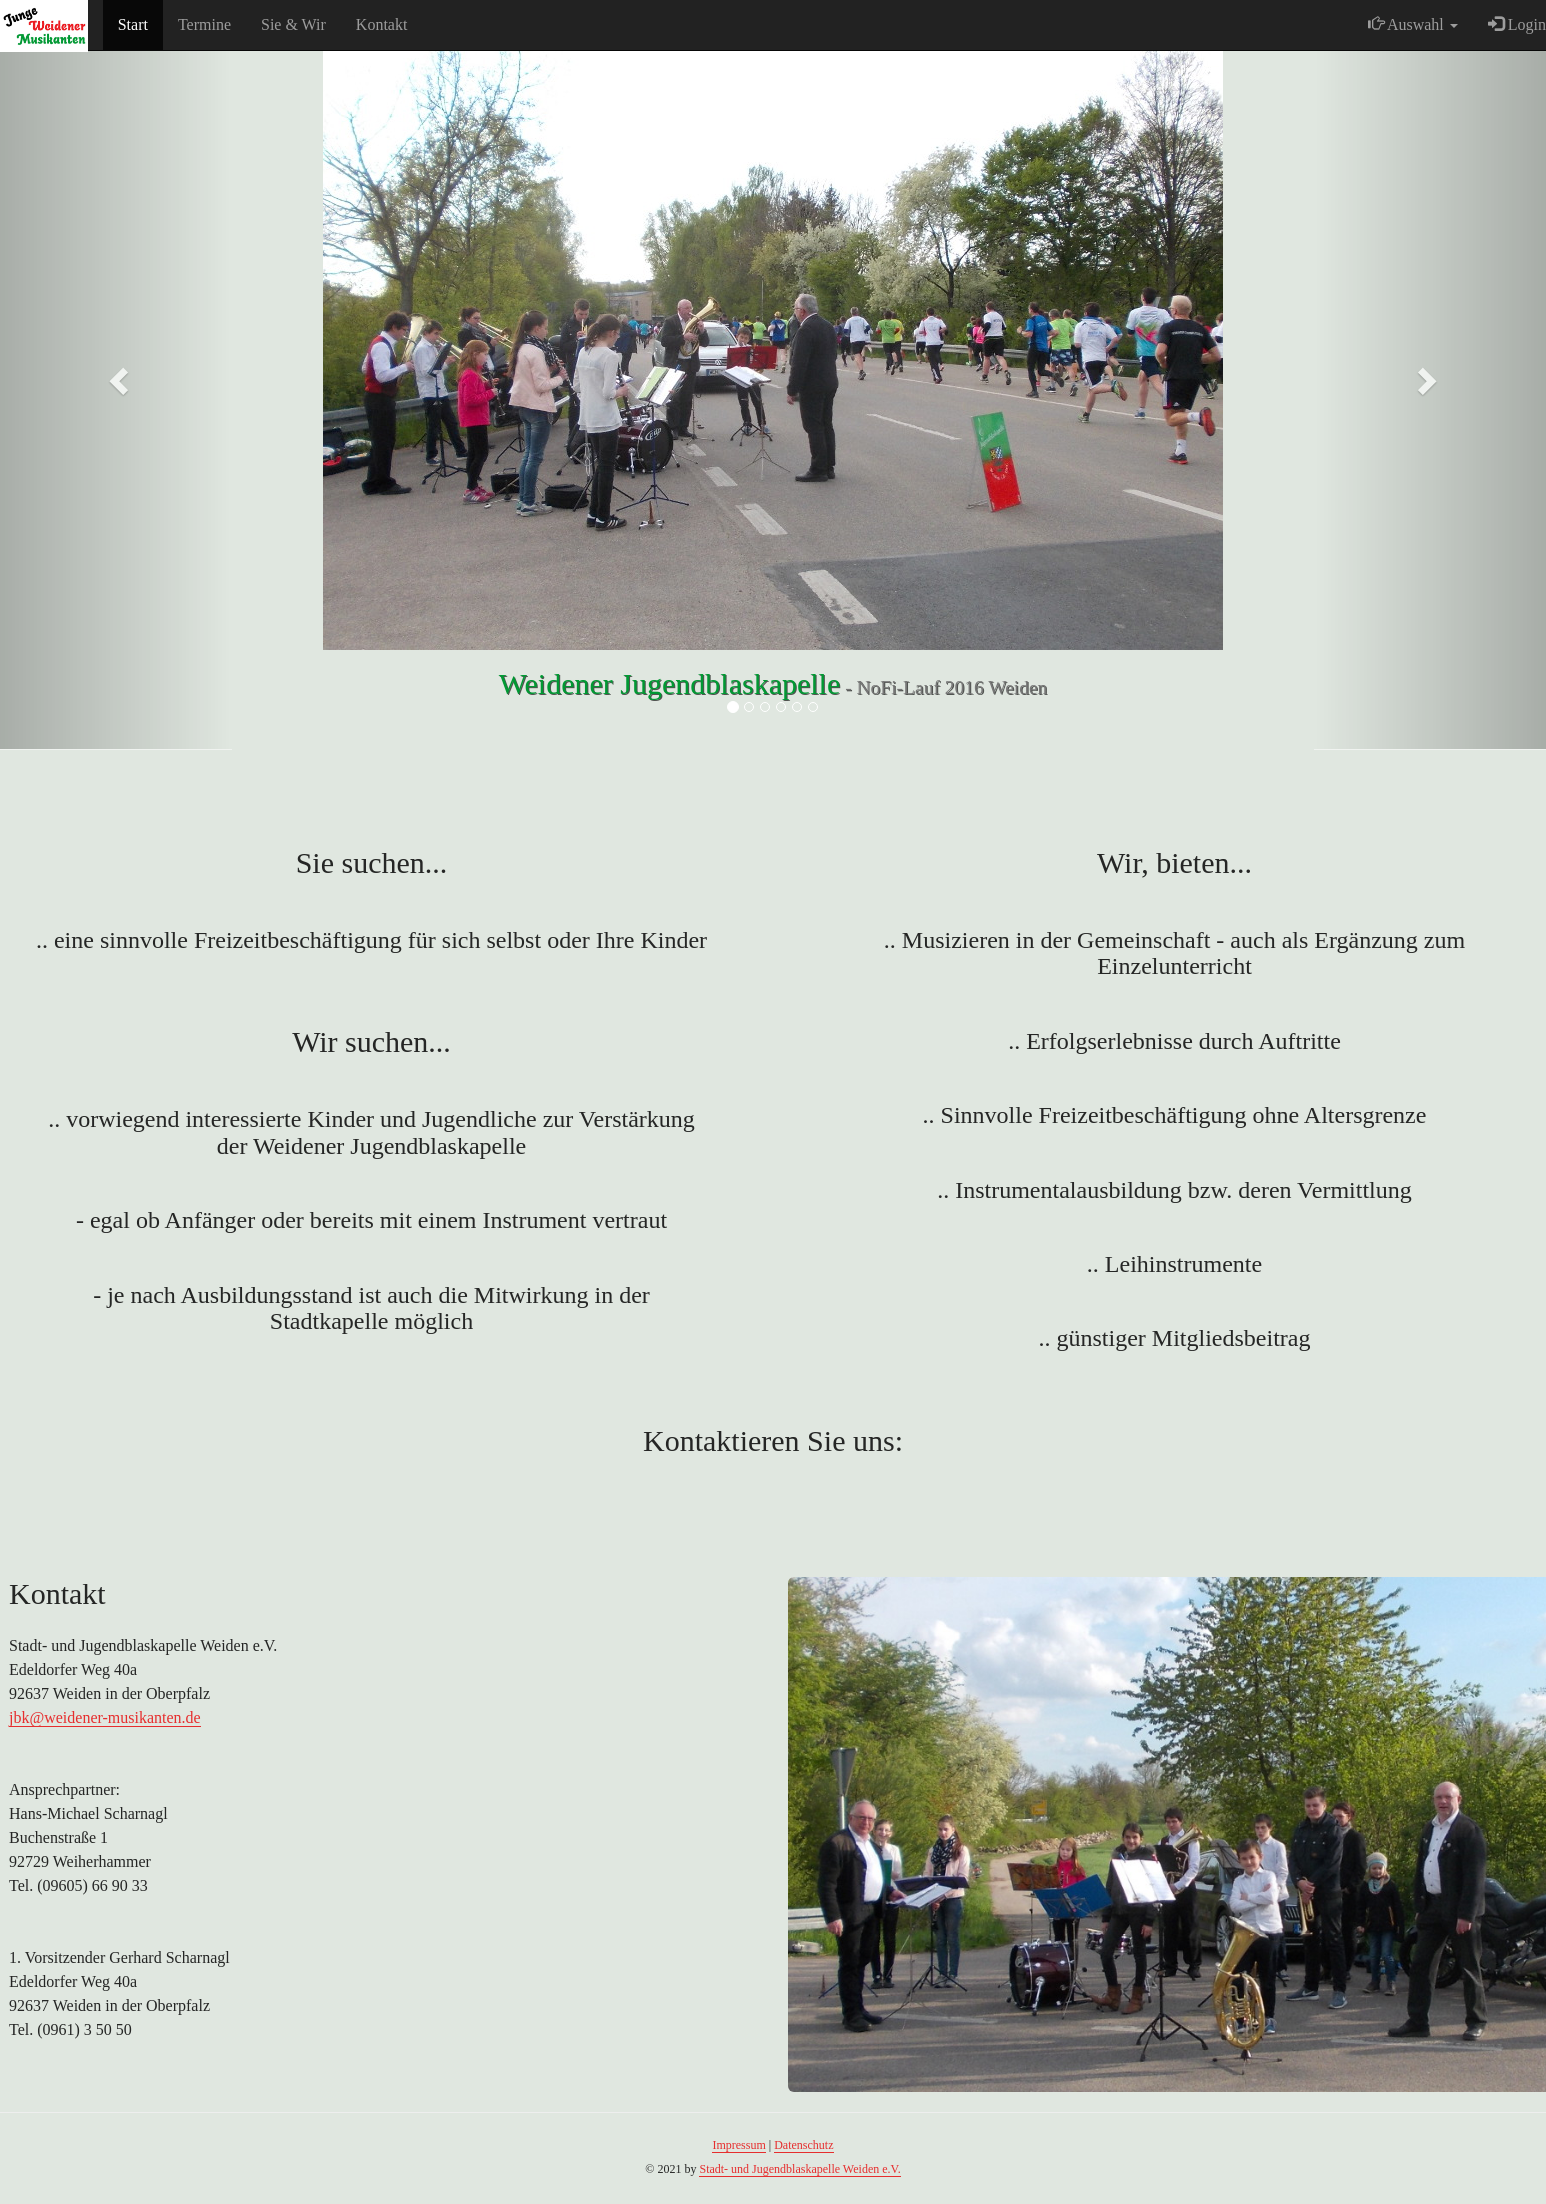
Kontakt (382, 24)
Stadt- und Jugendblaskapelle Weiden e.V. (799, 2169)
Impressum (738, 2145)
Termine (204, 24)
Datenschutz (803, 2145)
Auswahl (1413, 24)
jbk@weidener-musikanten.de (105, 1717)
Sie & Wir (293, 24)
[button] (116, 375)
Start (133, 24)
